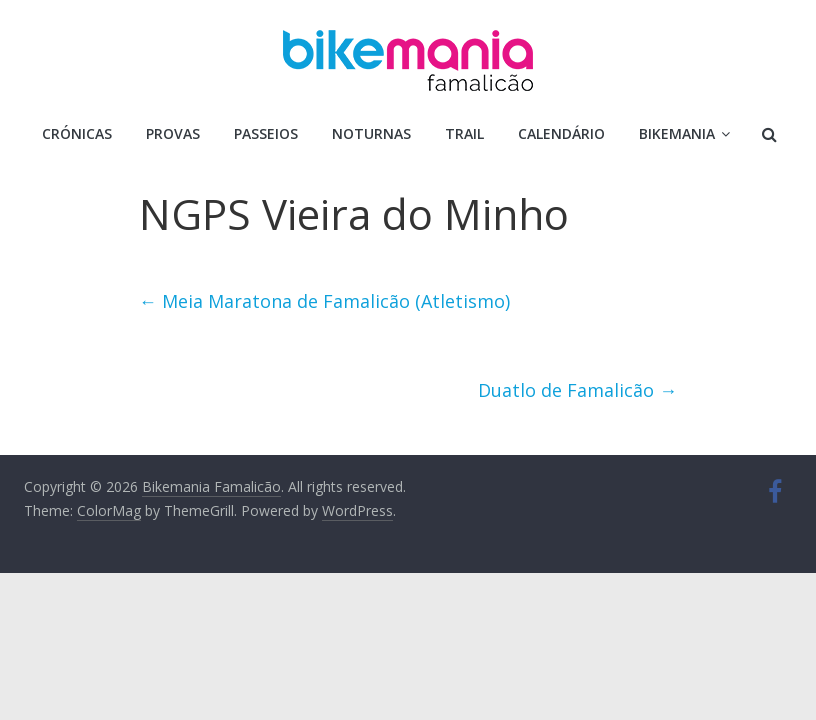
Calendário (561, 133)
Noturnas (371, 133)
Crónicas (77, 133)
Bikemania (677, 133)
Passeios (266, 133)
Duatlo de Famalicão (577, 390)
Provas (173, 133)
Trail (464, 133)
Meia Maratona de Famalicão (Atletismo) (324, 301)
